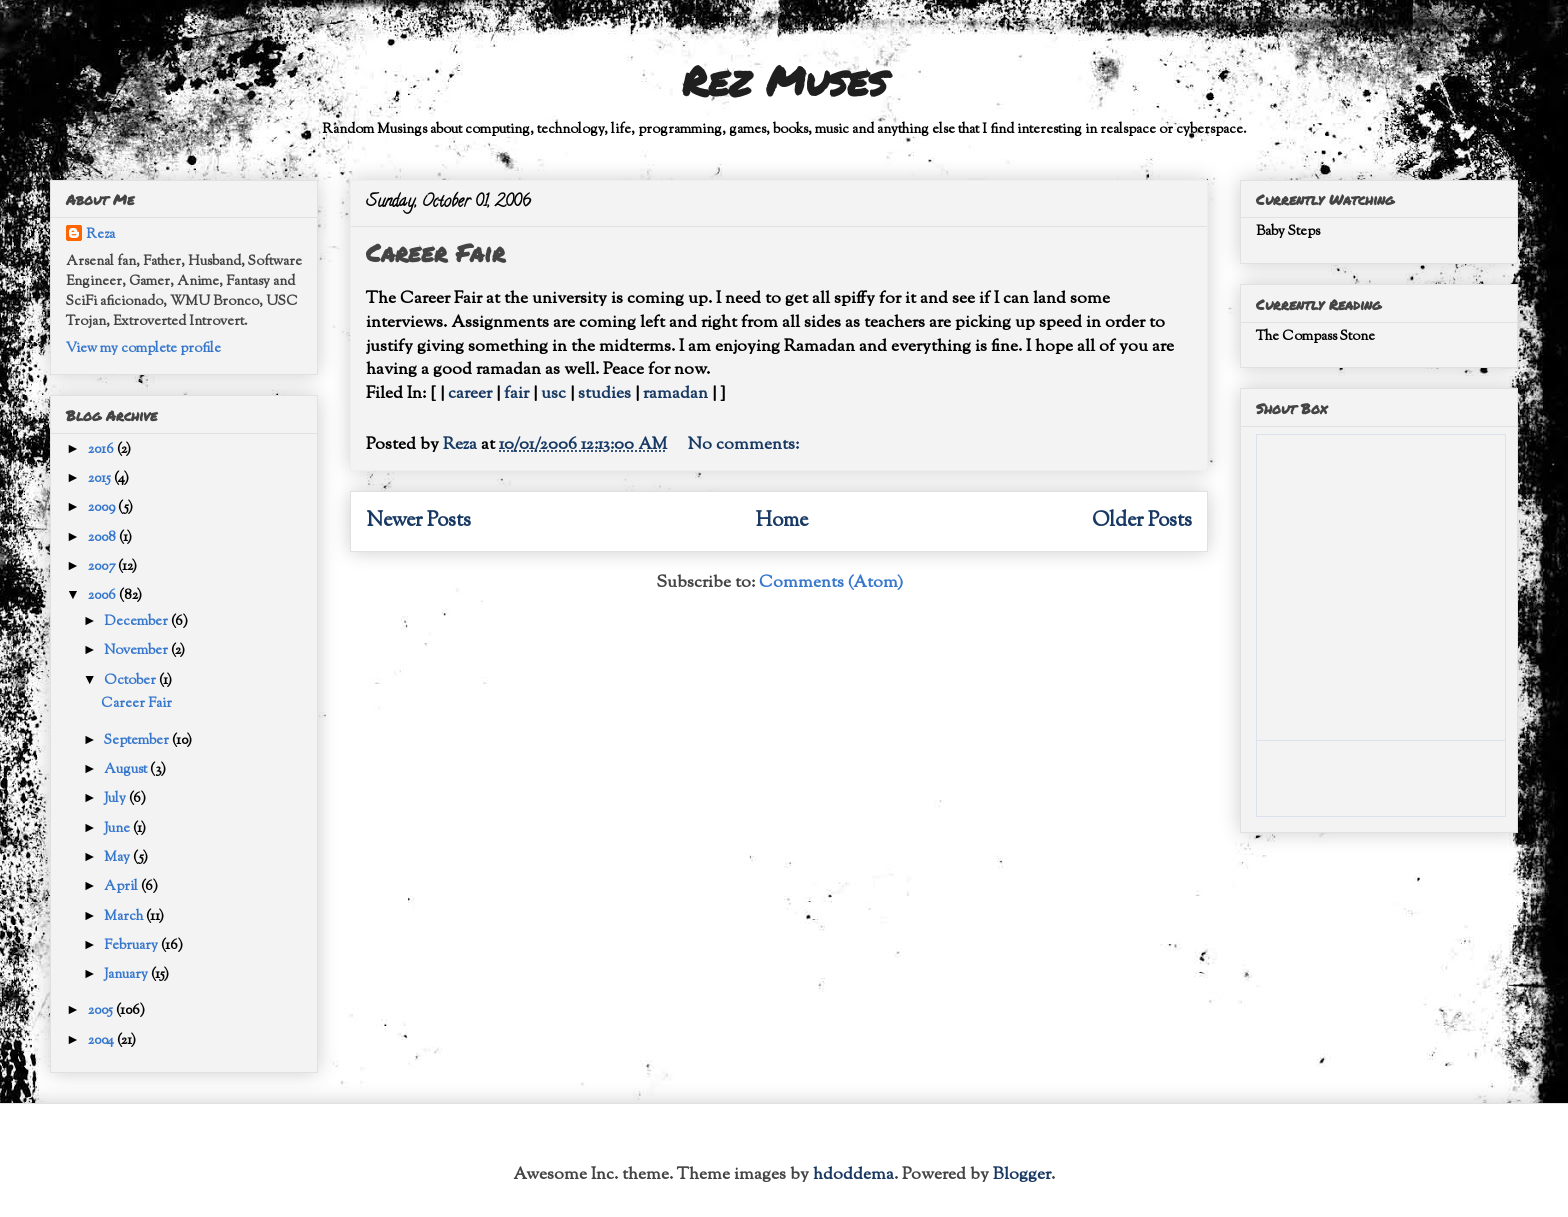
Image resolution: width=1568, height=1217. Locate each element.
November (137, 651)
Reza (100, 235)
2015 (101, 479)
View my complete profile (143, 349)
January (127, 975)
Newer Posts (418, 521)
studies (604, 394)
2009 (103, 508)
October (131, 681)
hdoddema (853, 1175)
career (470, 394)
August (127, 770)
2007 (103, 567)
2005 (102, 1011)
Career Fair (435, 252)
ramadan (675, 394)
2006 (103, 596)
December (137, 622)
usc (553, 394)
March (125, 917)
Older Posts (1142, 521)
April (122, 887)
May (118, 858)
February (132, 946)
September (138, 741)
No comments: (745, 445)
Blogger (1022, 1175)
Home (782, 521)
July (116, 799)
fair (516, 394)
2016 (102, 450)
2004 (102, 1041)
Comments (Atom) (831, 583)
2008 (103, 538)
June (118, 829)
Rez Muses (784, 80)
